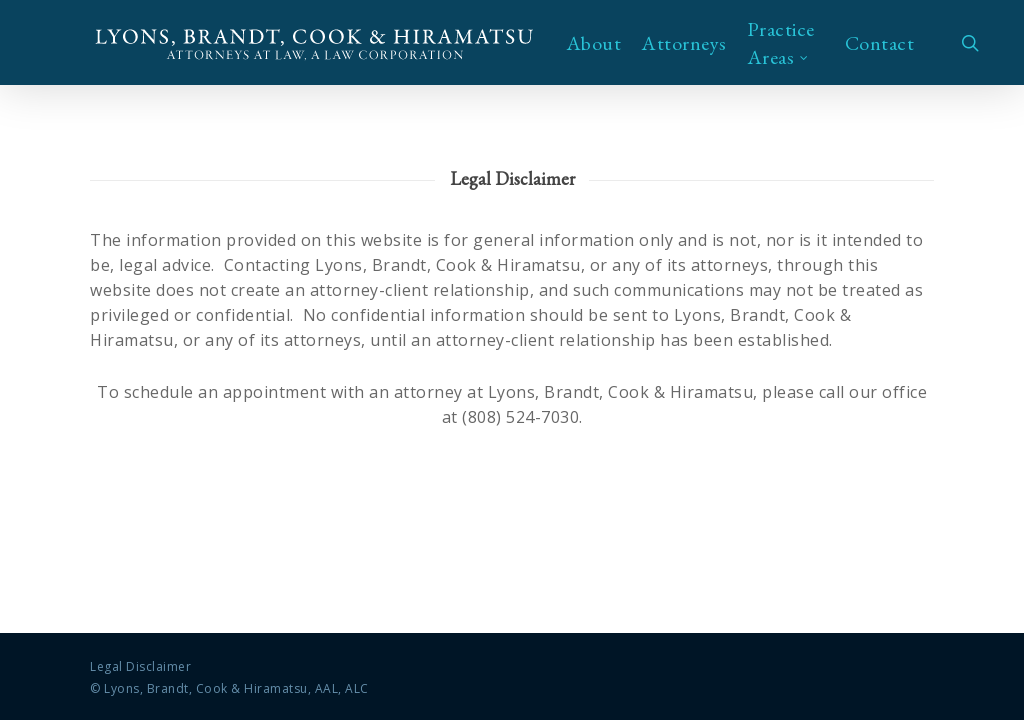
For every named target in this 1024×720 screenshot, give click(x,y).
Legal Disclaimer (140, 666)
